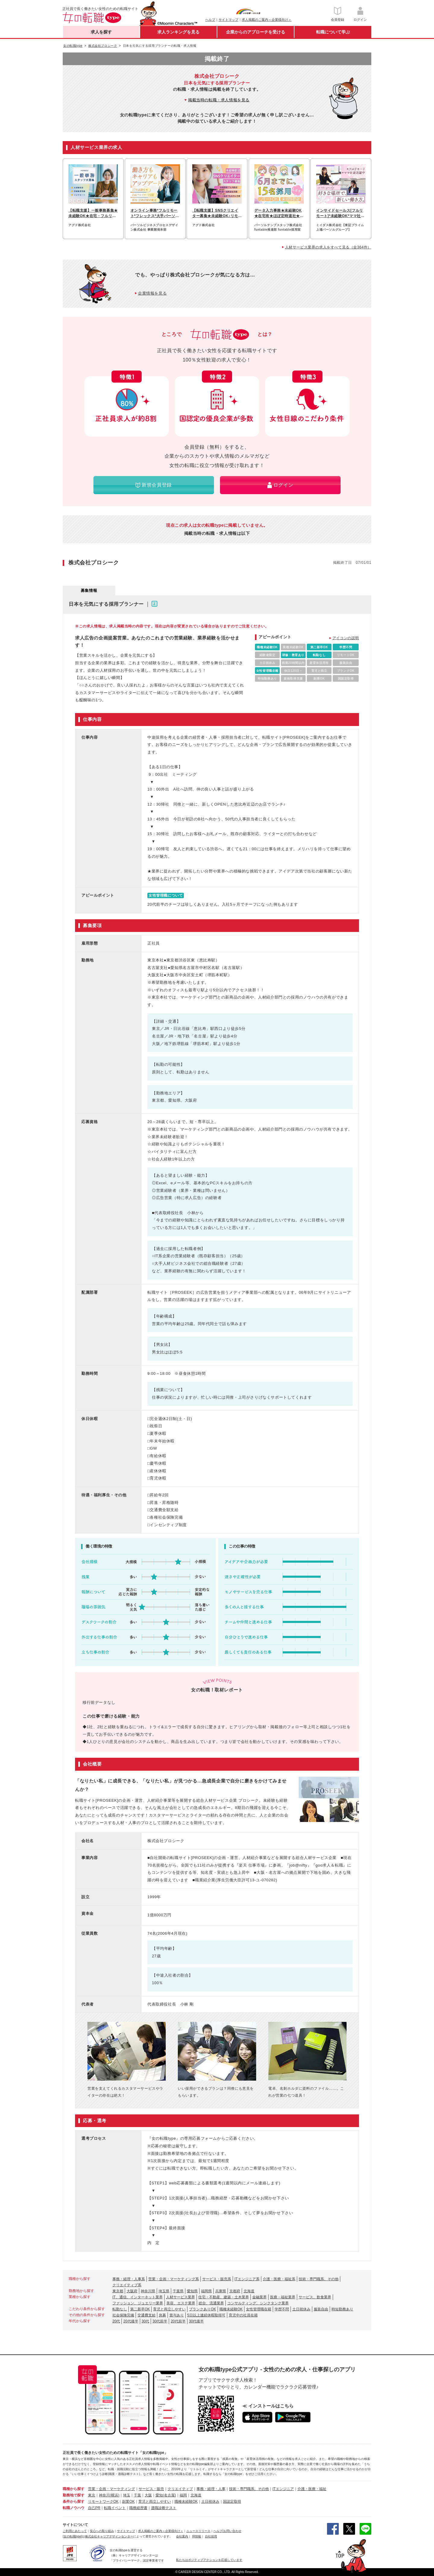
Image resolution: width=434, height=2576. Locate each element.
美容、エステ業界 (180, 2303)
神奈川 (104, 2495)
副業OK (128, 2501)
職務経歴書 (138, 2508)
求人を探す (101, 32)
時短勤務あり (342, 2309)
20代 (116, 2321)
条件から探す (73, 2501)
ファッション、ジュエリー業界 (137, 2303)
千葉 (137, 2495)
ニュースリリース (198, 2531)
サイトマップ (228, 19)
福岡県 (206, 2291)
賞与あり (176, 2315)
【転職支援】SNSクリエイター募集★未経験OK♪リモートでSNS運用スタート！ (215, 213)
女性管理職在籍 (258, 2309)
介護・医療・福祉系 (279, 2279)
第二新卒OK (140, 2309)
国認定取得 (232, 2501)
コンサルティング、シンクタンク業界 (258, 2303)
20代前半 (178, 2321)
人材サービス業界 (180, 2297)
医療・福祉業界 (282, 2297)
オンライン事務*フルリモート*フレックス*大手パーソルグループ (155, 213)
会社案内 (182, 2536)
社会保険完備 (123, 2315)
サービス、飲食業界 (315, 2297)
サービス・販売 (151, 2489)
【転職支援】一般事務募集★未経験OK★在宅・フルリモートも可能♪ (93, 213)
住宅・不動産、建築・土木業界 (223, 2297)
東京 (91, 2495)
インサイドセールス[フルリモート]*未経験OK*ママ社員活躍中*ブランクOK (340, 213)
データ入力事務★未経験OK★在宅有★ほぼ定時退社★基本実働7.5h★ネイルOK (279, 213)
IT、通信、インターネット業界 (137, 2297)
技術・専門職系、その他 (318, 2279)
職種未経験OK (231, 2309)
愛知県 (192, 2291)
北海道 (249, 2291)
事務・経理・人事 (211, 2489)
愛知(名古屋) (166, 2495)
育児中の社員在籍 (243, 2315)
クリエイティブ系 (126, 2285)
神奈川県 (148, 2291)
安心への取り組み (102, 2531)
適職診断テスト (163, 2508)
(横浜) (114, 2495)
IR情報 (196, 2536)
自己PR (94, 2508)
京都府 (234, 2291)
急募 (162, 2315)
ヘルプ (210, 19)
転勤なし (119, 2309)
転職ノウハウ (73, 2508)
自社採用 (211, 2536)
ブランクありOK (202, 2309)
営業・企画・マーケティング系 (173, 2279)
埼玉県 (164, 2291)
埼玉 (126, 2495)
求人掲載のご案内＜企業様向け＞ (266, 19)
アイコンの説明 (345, 638)
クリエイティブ (180, 2489)
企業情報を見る (152, 293)
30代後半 (196, 2321)
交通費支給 (146, 2315)
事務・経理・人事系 (128, 2279)
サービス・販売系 (216, 2279)
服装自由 (321, 2309)
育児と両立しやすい (169, 2309)
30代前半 (160, 2321)
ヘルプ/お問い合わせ (227, 2531)
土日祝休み (301, 2309)
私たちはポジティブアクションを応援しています (209, 2560)
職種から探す (73, 2489)
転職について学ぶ (333, 32)
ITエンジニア (283, 2489)
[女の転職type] (72, 2536)
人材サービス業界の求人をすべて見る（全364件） (328, 247)
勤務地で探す (73, 2495)
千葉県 (178, 2291)
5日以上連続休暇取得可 (206, 2315)
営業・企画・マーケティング (111, 2489)
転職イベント (115, 2508)
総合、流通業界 (211, 2303)
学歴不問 (282, 2309)
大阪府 (132, 2291)
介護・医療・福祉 (311, 2489)
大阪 (148, 2495)
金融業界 (259, 2297)
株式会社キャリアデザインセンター (109, 2536)
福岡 (183, 2495)
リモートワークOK (103, 2501)
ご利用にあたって (75, 2531)
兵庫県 (220, 2291)
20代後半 (130, 2321)
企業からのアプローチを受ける (255, 32)
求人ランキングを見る (178, 32)
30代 (145, 2321)
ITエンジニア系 (246, 2279)
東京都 (117, 2291)
